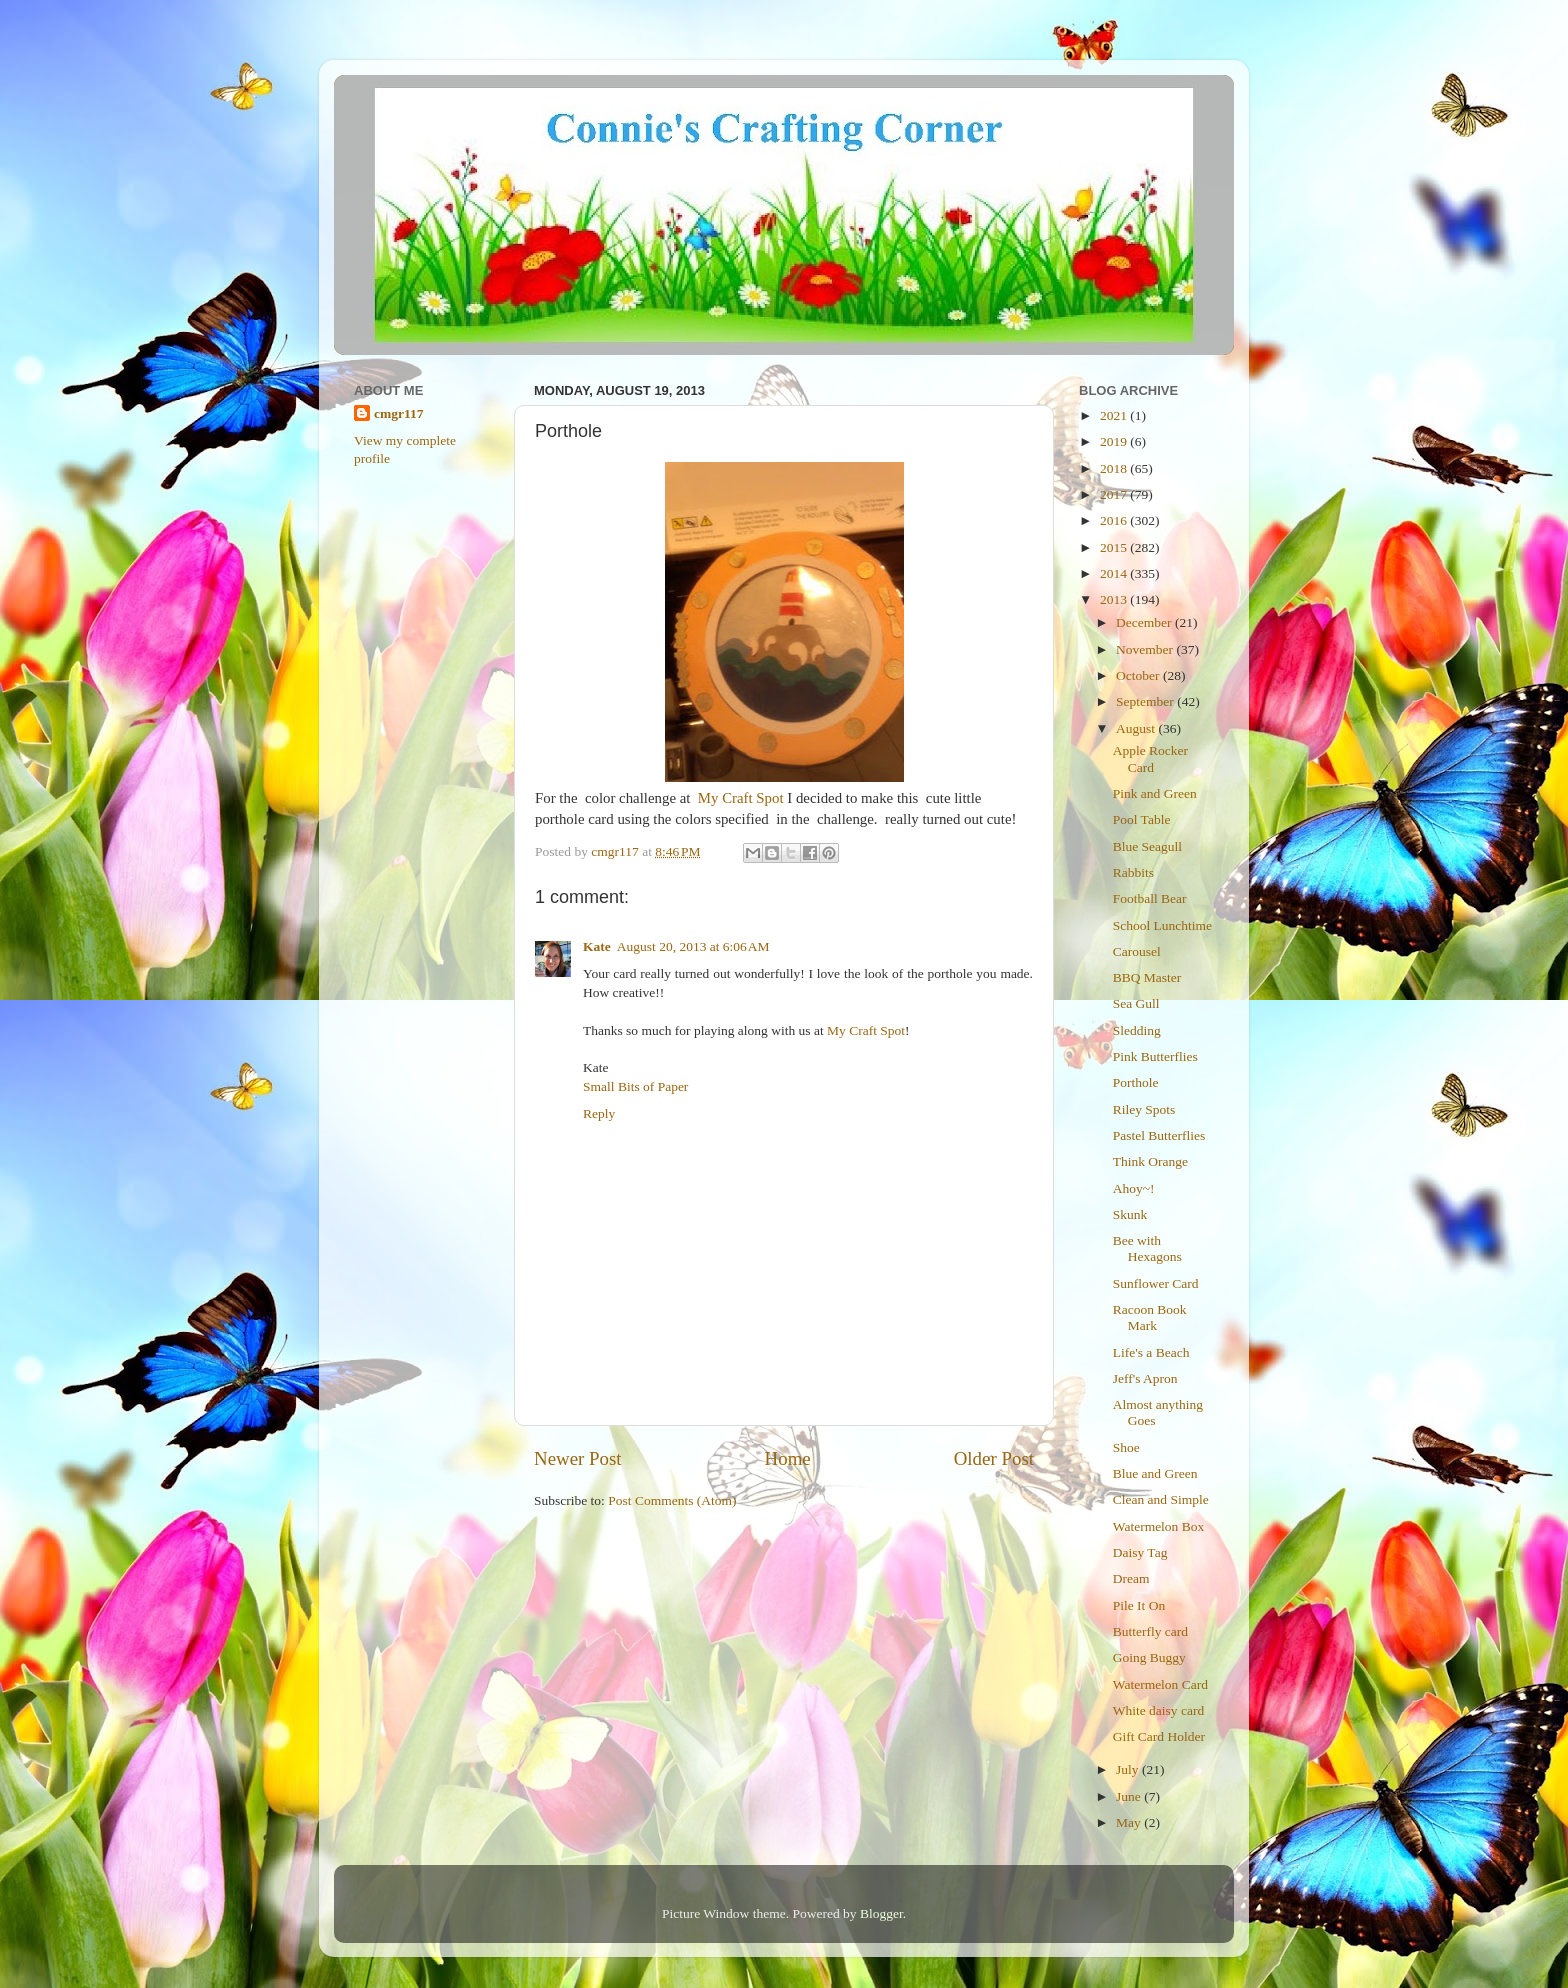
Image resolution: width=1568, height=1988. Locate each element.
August (1137, 728)
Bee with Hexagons (1147, 1248)
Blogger (881, 1913)
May (1130, 1822)
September (1146, 701)
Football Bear (1150, 898)
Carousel (1137, 951)
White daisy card (1158, 1710)
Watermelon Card (1160, 1684)
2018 (1115, 468)
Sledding (1137, 1030)
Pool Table (1142, 819)
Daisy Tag (1140, 1552)
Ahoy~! (1134, 1188)
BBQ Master (1147, 977)
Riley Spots (1144, 1109)
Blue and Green (1155, 1473)
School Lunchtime (1162, 925)
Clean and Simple (1161, 1499)
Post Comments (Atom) (672, 1500)
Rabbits (1133, 872)
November (1146, 649)
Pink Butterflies (1155, 1056)
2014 (1115, 573)
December (1145, 622)
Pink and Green (1155, 793)
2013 (1115, 599)
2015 (1115, 547)
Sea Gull (1136, 1003)
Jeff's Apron (1145, 1378)
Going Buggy (1149, 1657)
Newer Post (578, 1458)
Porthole (1136, 1082)
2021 (1115, 415)
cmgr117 (399, 413)
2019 (1115, 441)
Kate (597, 946)
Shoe (1126, 1447)
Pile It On (1139, 1605)
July (1129, 1769)
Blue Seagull (1147, 846)
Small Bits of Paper (635, 1086)
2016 (1115, 520)
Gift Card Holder (1159, 1736)
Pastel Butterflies (1159, 1135)
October (1139, 675)
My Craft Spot (741, 798)
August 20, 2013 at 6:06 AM (693, 946)
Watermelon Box (1159, 1526)
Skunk (1130, 1214)
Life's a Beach (1151, 1352)
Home (788, 1458)
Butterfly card (1150, 1631)
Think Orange (1150, 1161)
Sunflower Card (1156, 1283)
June (1130, 1796)
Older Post (994, 1458)
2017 (1115, 494)
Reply (599, 1113)
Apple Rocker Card (1150, 758)
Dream (1131, 1578)
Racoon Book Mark (1150, 1317)
